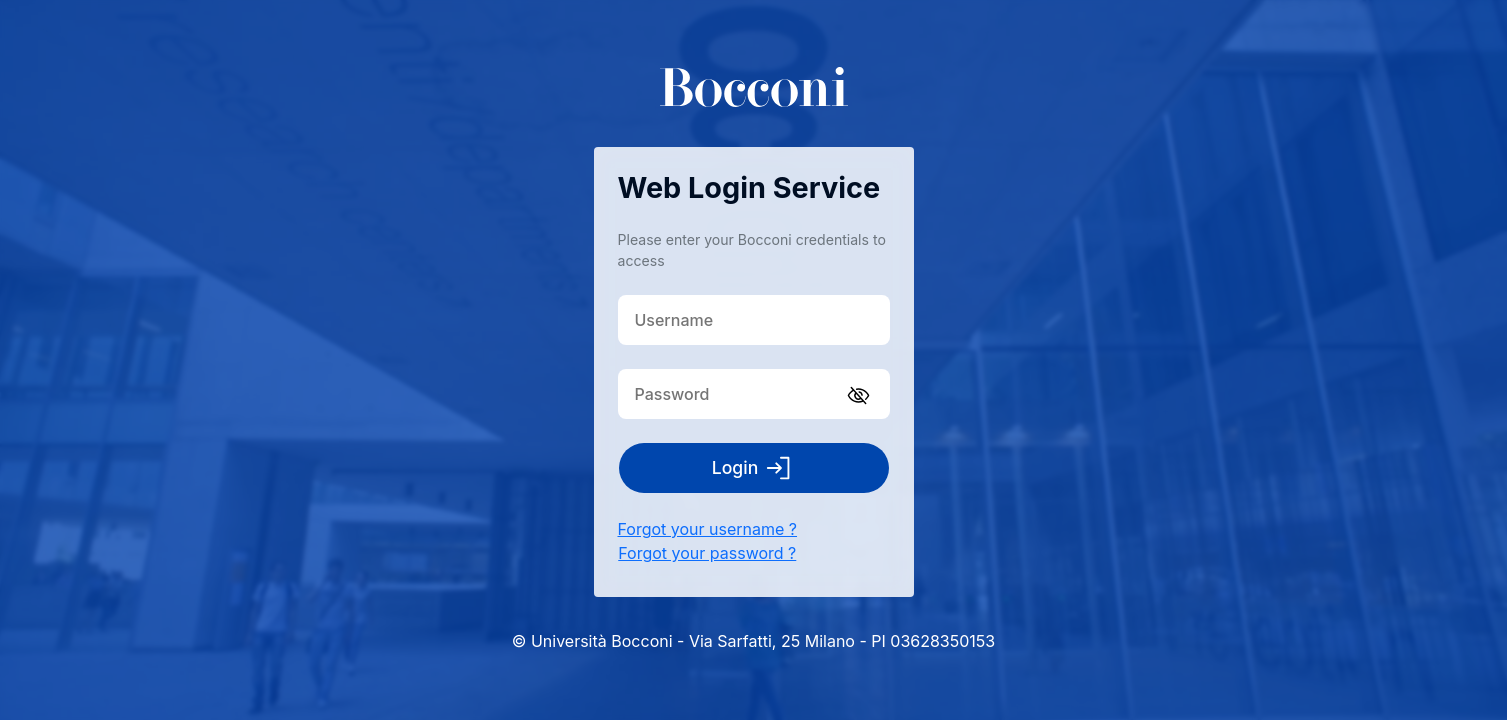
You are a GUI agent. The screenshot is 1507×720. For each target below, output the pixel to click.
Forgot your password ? (707, 553)
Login (754, 468)
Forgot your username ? (708, 529)
